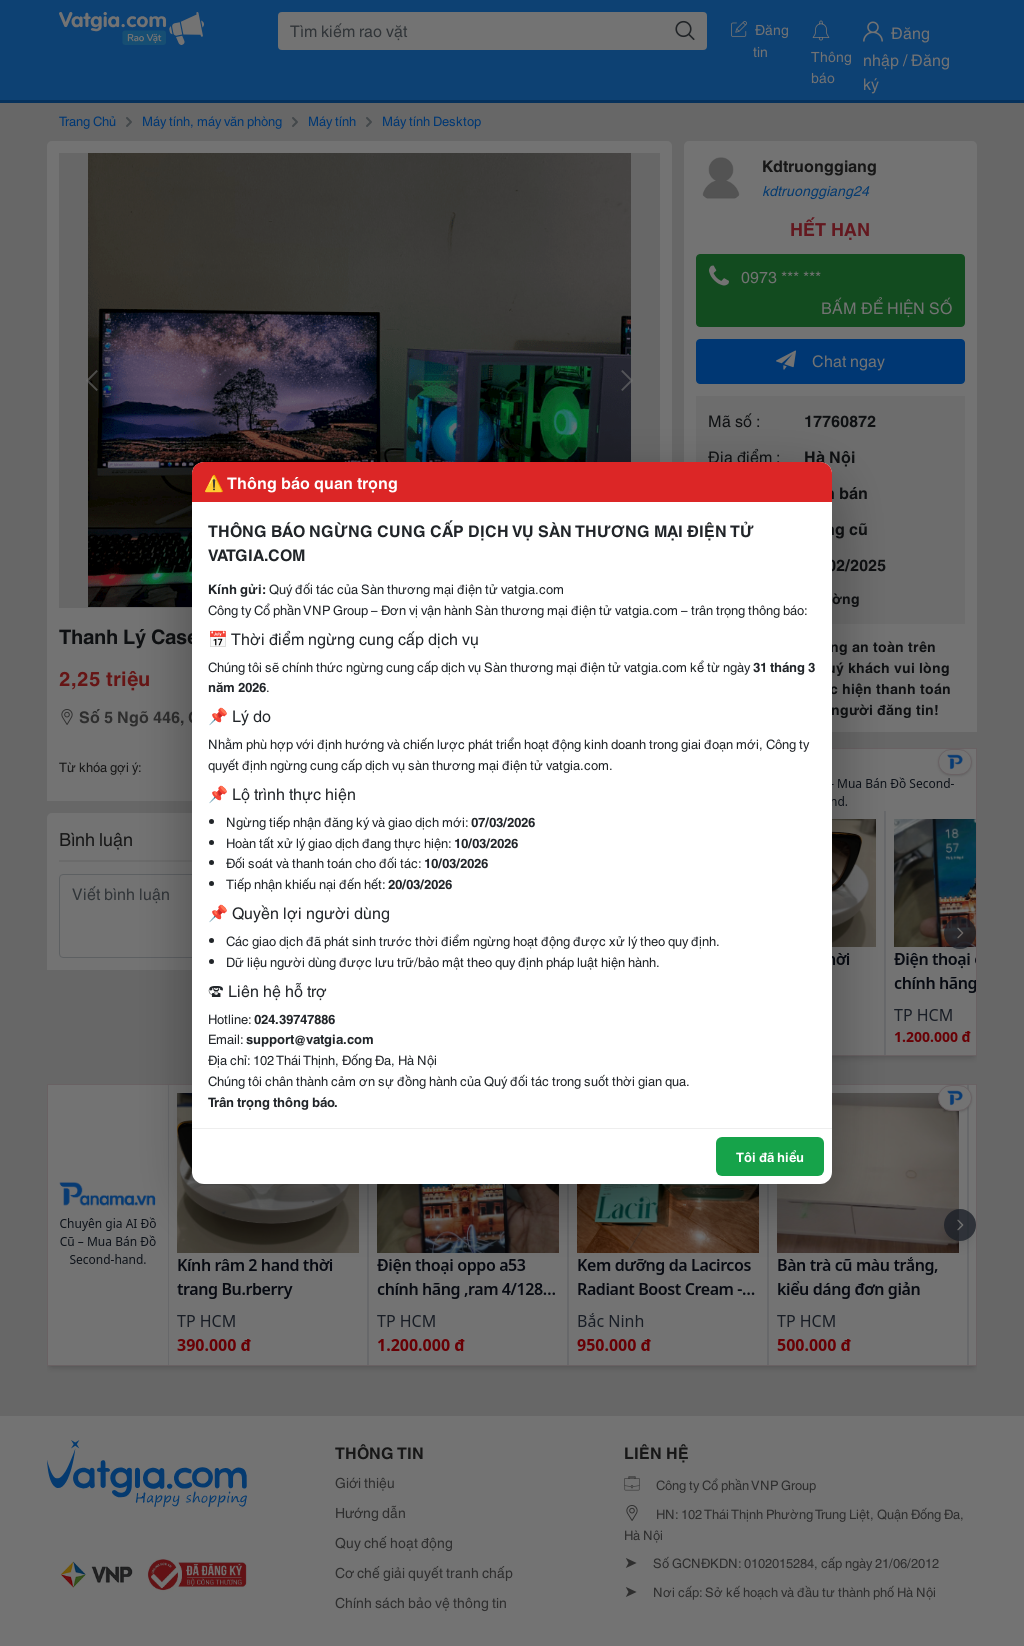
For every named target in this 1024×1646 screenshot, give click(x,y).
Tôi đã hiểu (770, 1156)
